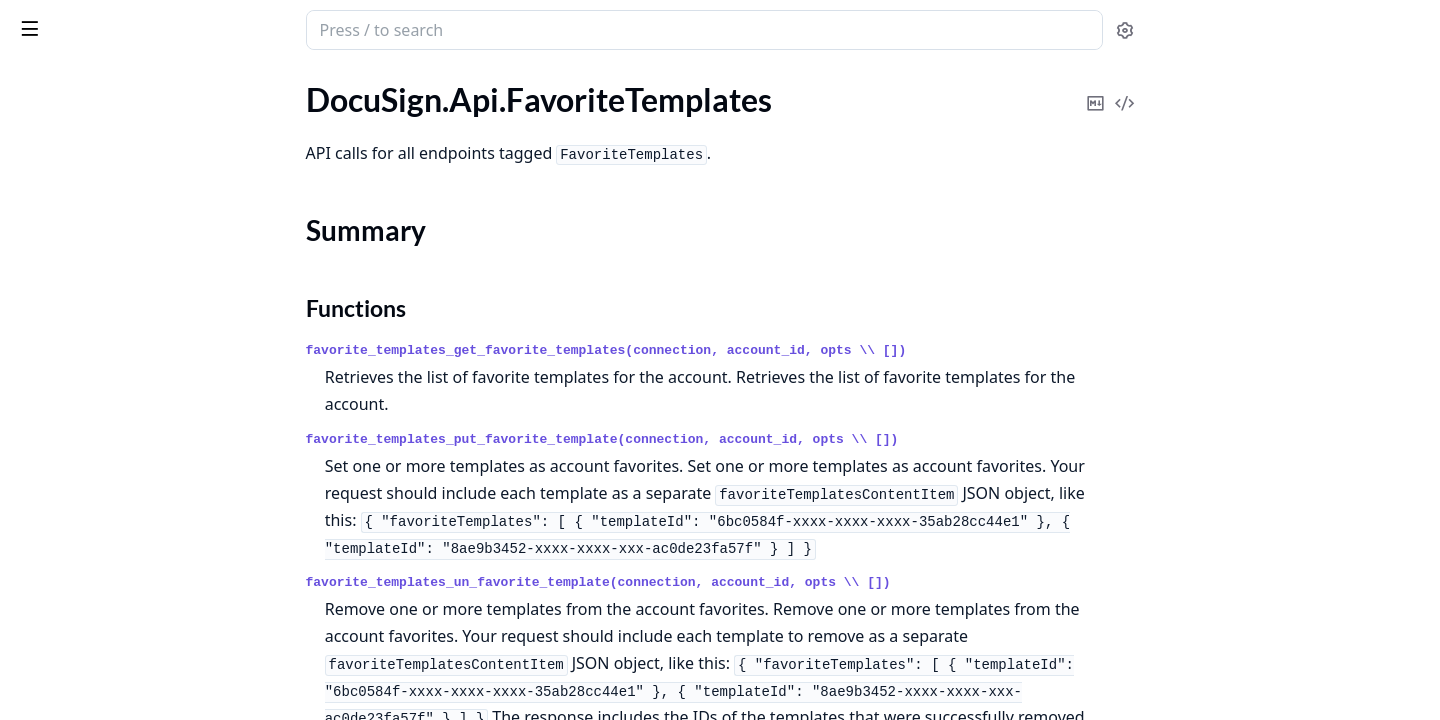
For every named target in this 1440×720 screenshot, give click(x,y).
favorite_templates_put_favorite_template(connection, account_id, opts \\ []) (752, 439)
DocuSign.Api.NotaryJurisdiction (127, 464)
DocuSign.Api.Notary (86, 410)
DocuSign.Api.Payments (96, 518)
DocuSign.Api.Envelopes (97, 126)
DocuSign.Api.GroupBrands (109, 275)
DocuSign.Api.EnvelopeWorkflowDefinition (142, 99)
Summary (67, 188)
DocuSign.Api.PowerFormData (119, 545)
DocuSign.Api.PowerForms (106, 572)
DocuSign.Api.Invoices (90, 383)
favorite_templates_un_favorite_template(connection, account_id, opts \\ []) (748, 582)
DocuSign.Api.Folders (87, 248)
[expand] (280, 103)
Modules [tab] (128, 81)
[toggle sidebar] (274, 28)
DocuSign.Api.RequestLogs (106, 599)
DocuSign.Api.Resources (97, 626)
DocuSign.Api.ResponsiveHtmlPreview (142, 653)
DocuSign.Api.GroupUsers (104, 302)
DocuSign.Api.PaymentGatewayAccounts (142, 491)
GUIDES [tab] (40, 81)
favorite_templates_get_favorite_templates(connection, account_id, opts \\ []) (756, 350)
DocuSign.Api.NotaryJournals (116, 437)
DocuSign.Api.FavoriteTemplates (126, 153)
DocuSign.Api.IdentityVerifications (133, 356)
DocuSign (56, 20)
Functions (69, 212)
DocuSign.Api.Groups (88, 329)
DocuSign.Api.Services (90, 680)
